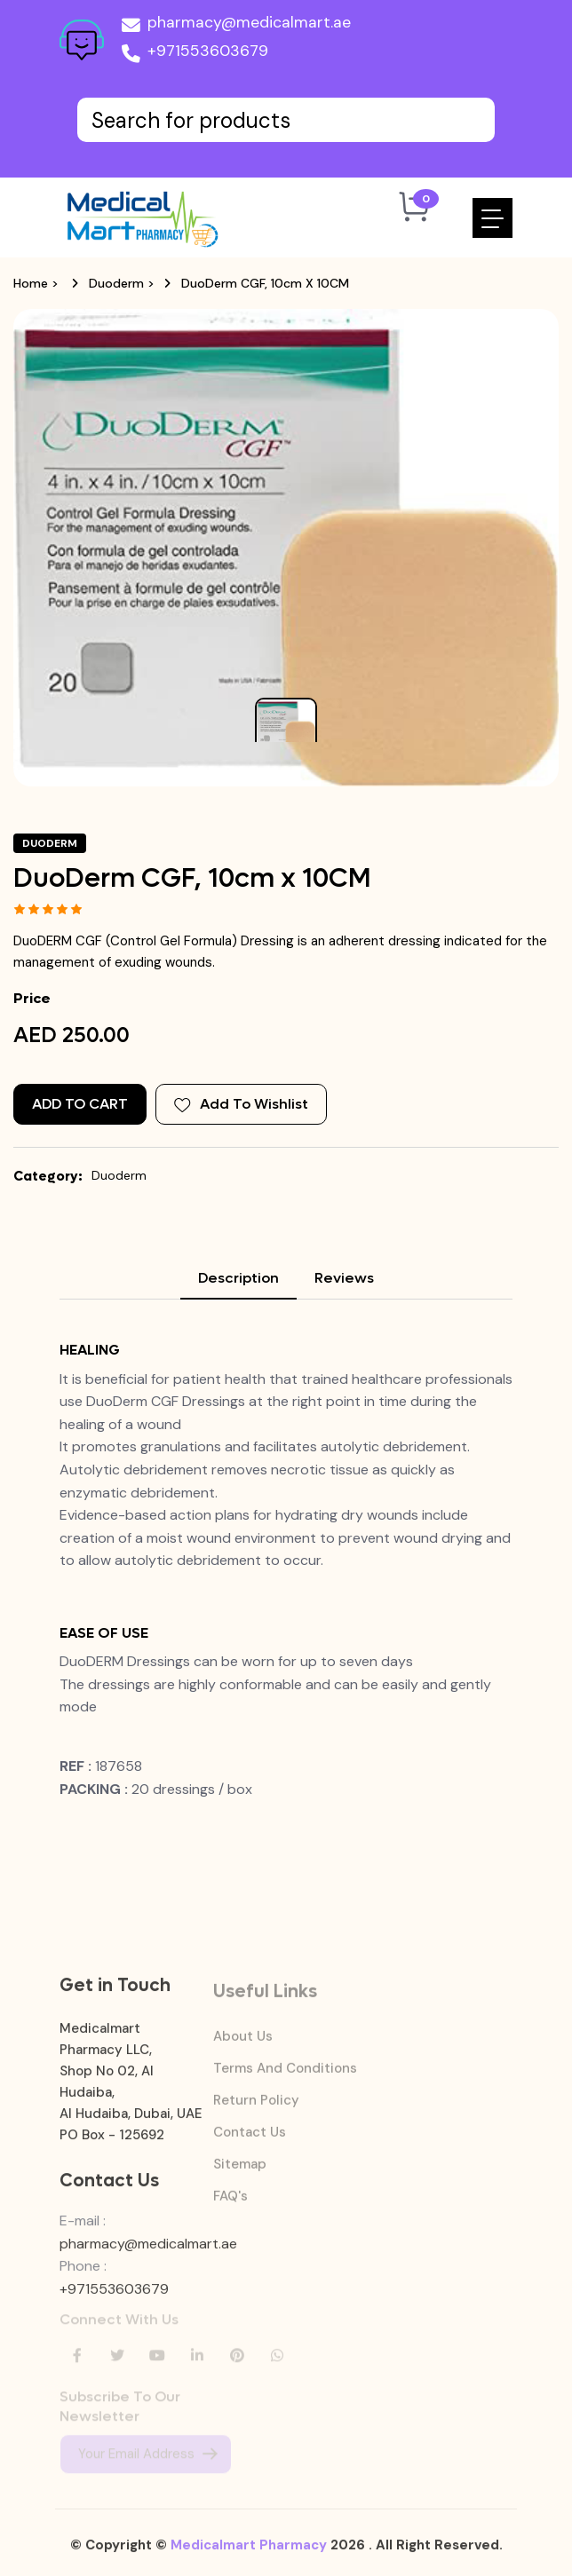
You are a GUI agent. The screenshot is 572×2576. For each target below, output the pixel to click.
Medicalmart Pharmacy (249, 2554)
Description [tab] (238, 1277)
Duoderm (116, 283)
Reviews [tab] (344, 1277)
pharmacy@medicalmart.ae (236, 26)
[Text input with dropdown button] (286, 120)
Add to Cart (80, 1103)
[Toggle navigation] (492, 218)
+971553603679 (195, 54)
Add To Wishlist (241, 1103)
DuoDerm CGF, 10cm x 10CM (265, 283)
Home (30, 283)
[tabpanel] (286, 1581)
